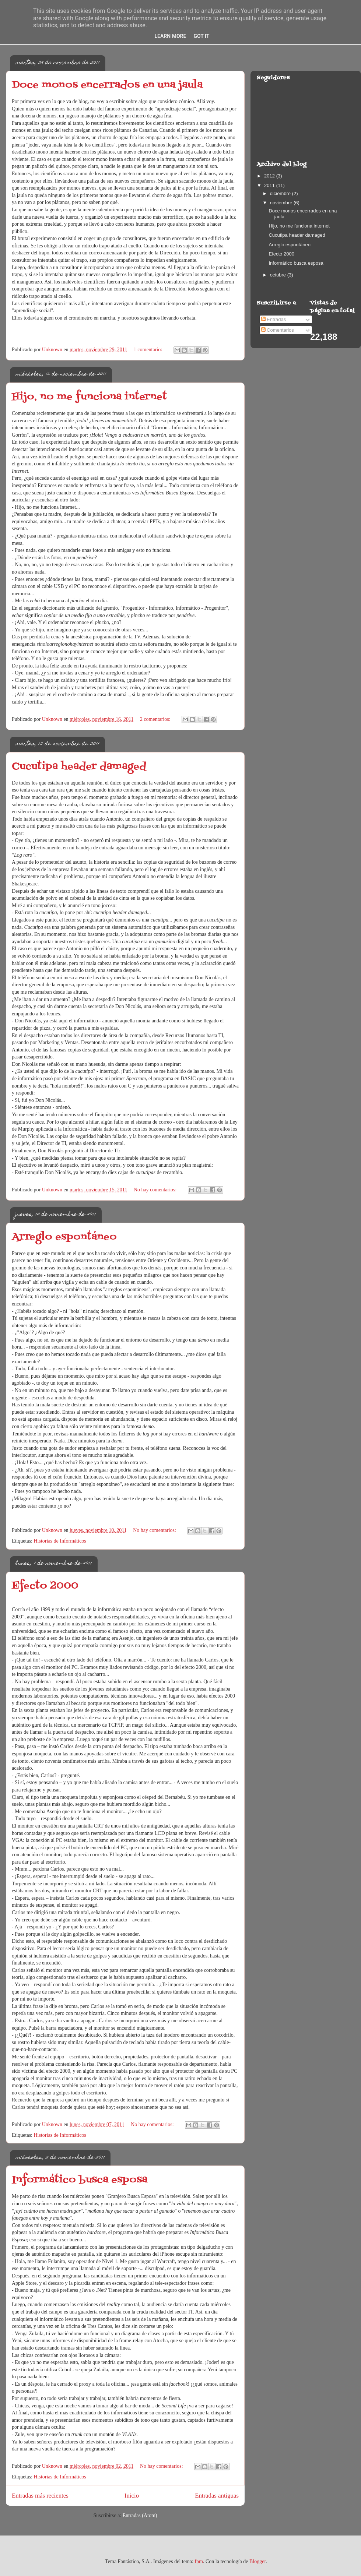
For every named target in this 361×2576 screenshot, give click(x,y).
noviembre (282, 202)
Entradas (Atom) (140, 2515)
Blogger (257, 2561)
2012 (270, 176)
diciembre (281, 193)
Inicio (132, 2495)
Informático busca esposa (79, 2179)
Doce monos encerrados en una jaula (107, 85)
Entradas (273, 319)
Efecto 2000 (45, 1586)
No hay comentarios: (156, 1189)
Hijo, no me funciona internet (89, 397)
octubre (278, 275)
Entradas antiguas (217, 2495)
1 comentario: (149, 349)
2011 (270, 185)
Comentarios (277, 330)
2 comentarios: (156, 719)
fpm (198, 2561)
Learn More (170, 36)
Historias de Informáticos (60, 1541)
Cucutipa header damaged (79, 766)
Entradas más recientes (40, 2495)
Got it (201, 36)
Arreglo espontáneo (64, 1237)
